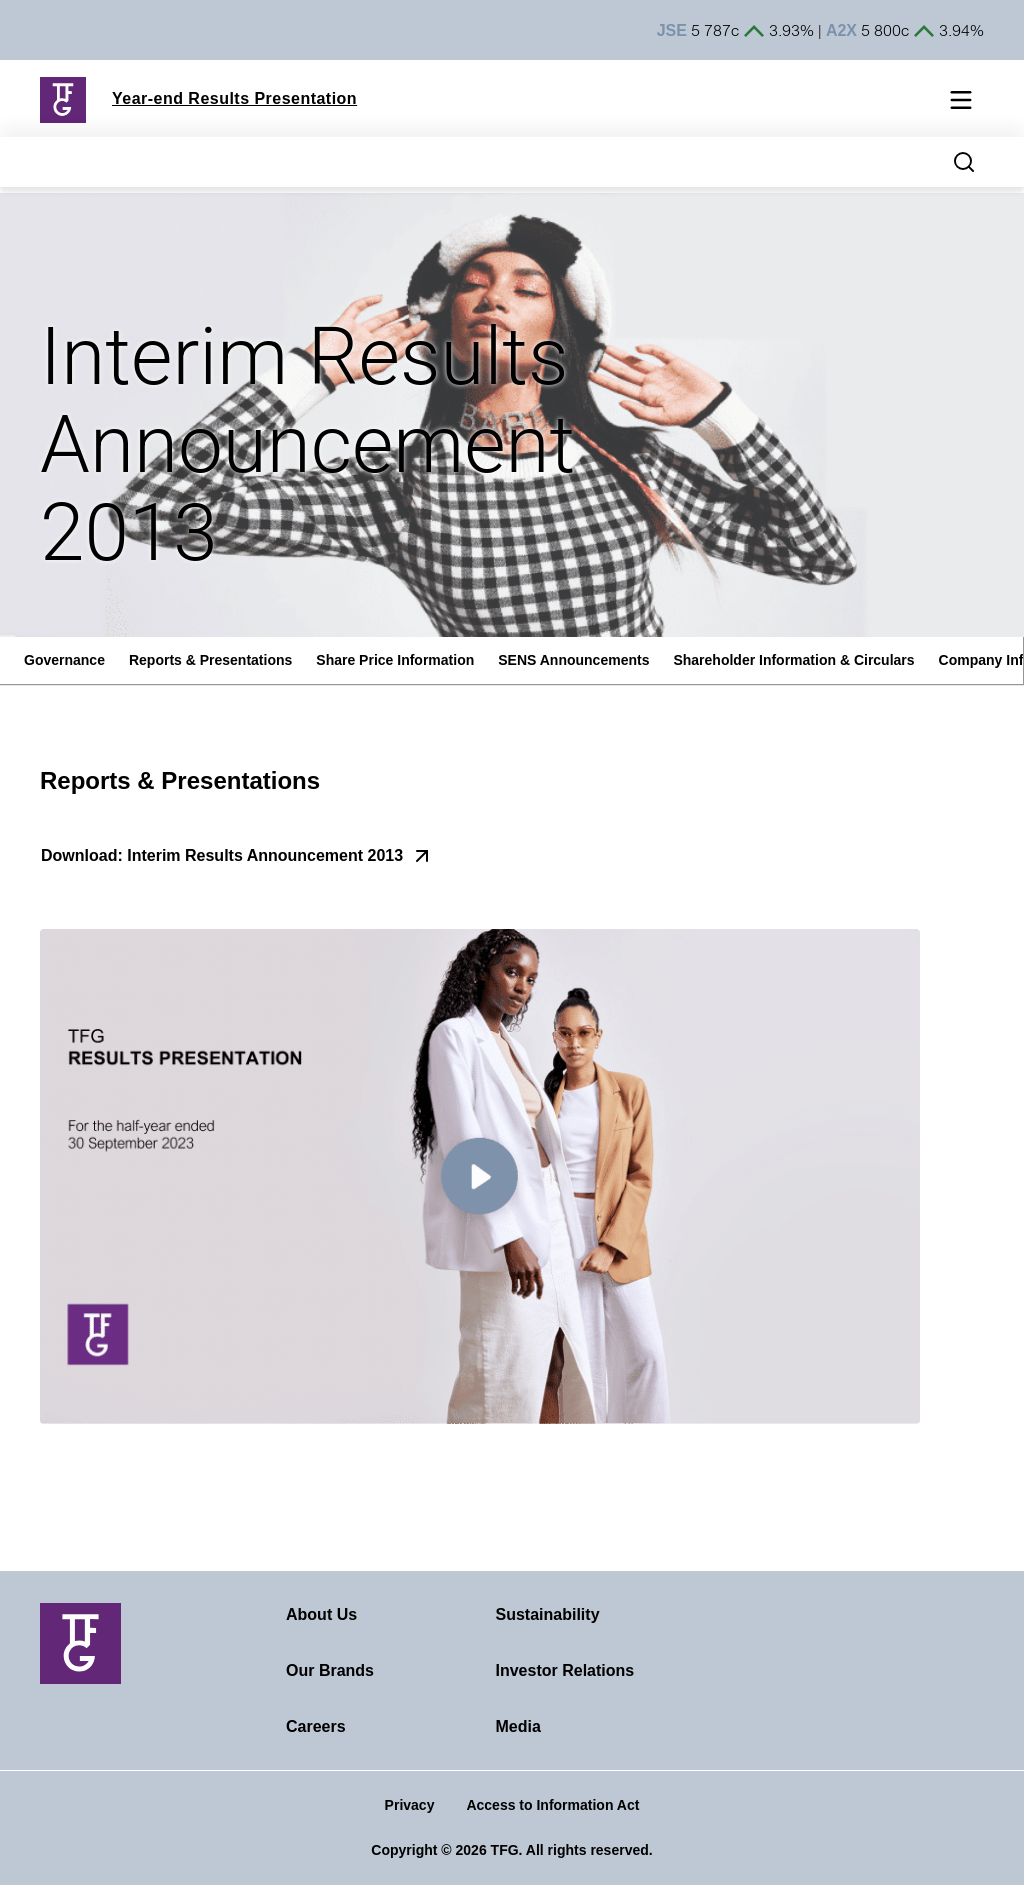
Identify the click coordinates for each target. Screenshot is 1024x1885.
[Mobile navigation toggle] (961, 103)
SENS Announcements (573, 660)
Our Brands (330, 1670)
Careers (316, 1726)
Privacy (410, 1805)
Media (518, 1726)
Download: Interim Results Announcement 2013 (222, 855)
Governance (64, 660)
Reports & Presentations (210, 660)
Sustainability (548, 1614)
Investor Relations (565, 1670)
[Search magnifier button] (964, 162)
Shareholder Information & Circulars (793, 660)
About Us (321, 1614)
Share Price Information (395, 660)
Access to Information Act (552, 1805)
